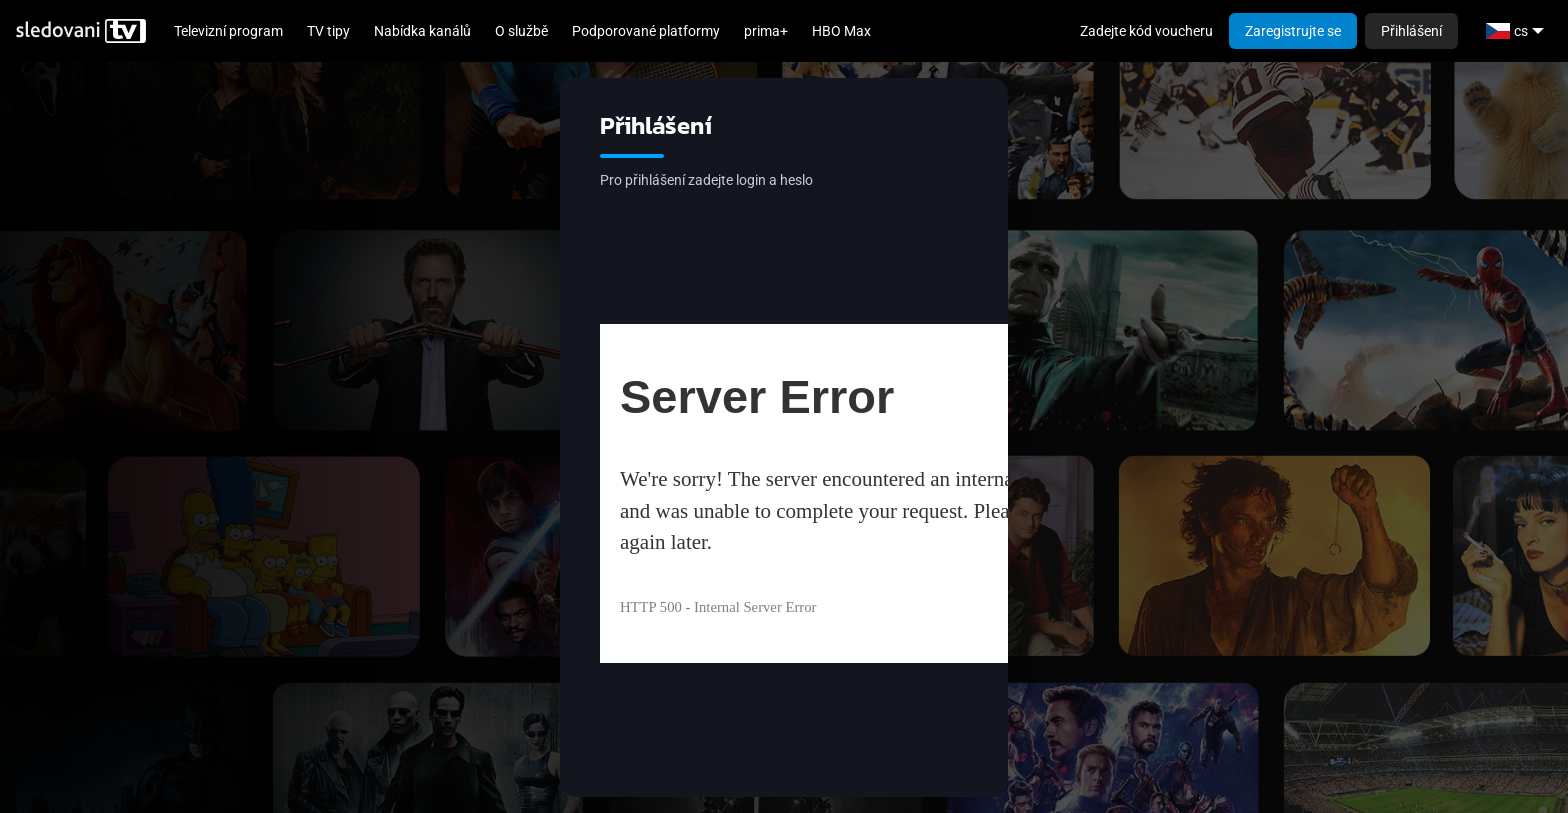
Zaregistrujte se (1293, 31)
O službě (521, 31)
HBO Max (841, 31)
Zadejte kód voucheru (1146, 31)
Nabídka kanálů (422, 31)
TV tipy (328, 31)
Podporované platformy (646, 31)
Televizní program (228, 31)
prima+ (766, 31)
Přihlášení (1411, 31)
